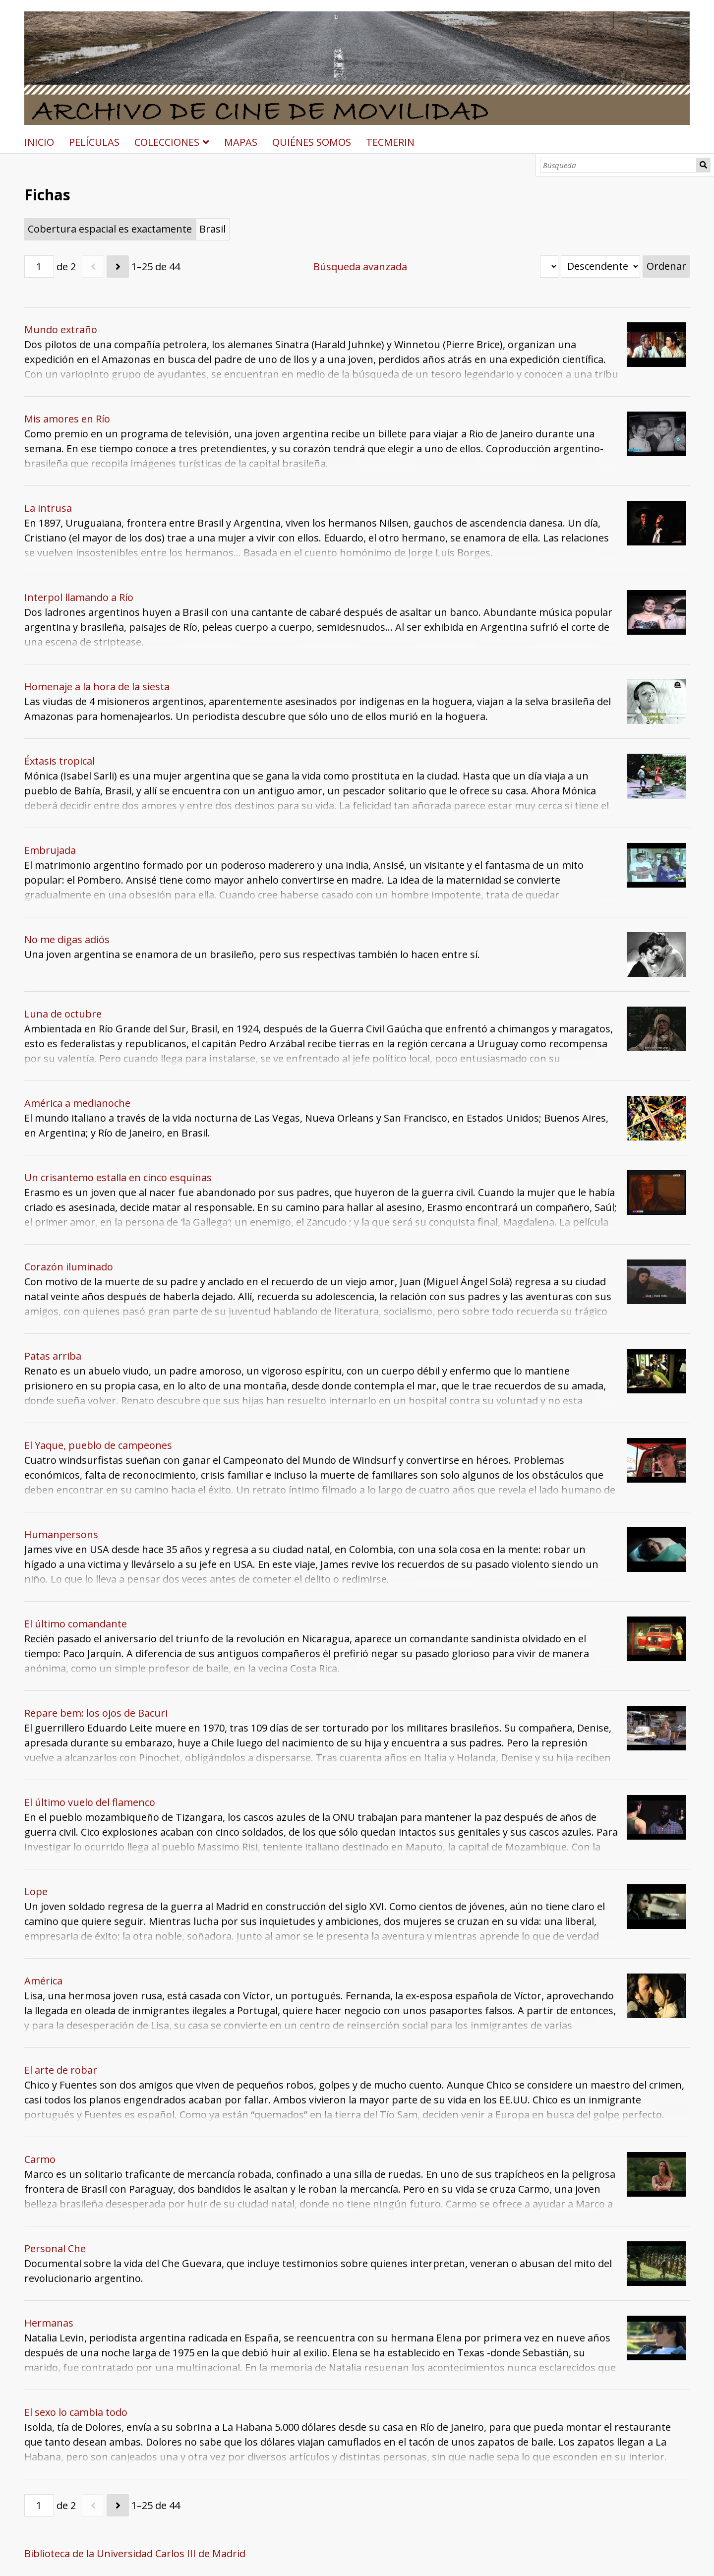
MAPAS (240, 142)
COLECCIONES (166, 142)
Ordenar (666, 266)
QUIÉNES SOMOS (311, 142)
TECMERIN (390, 142)
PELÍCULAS (94, 142)
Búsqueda (704, 165)
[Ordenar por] (549, 266)
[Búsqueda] (618, 165)
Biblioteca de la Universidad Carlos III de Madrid (134, 2553)
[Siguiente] (118, 266)
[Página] (39, 266)
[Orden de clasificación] (600, 266)
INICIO (39, 142)
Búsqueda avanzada (360, 266)
